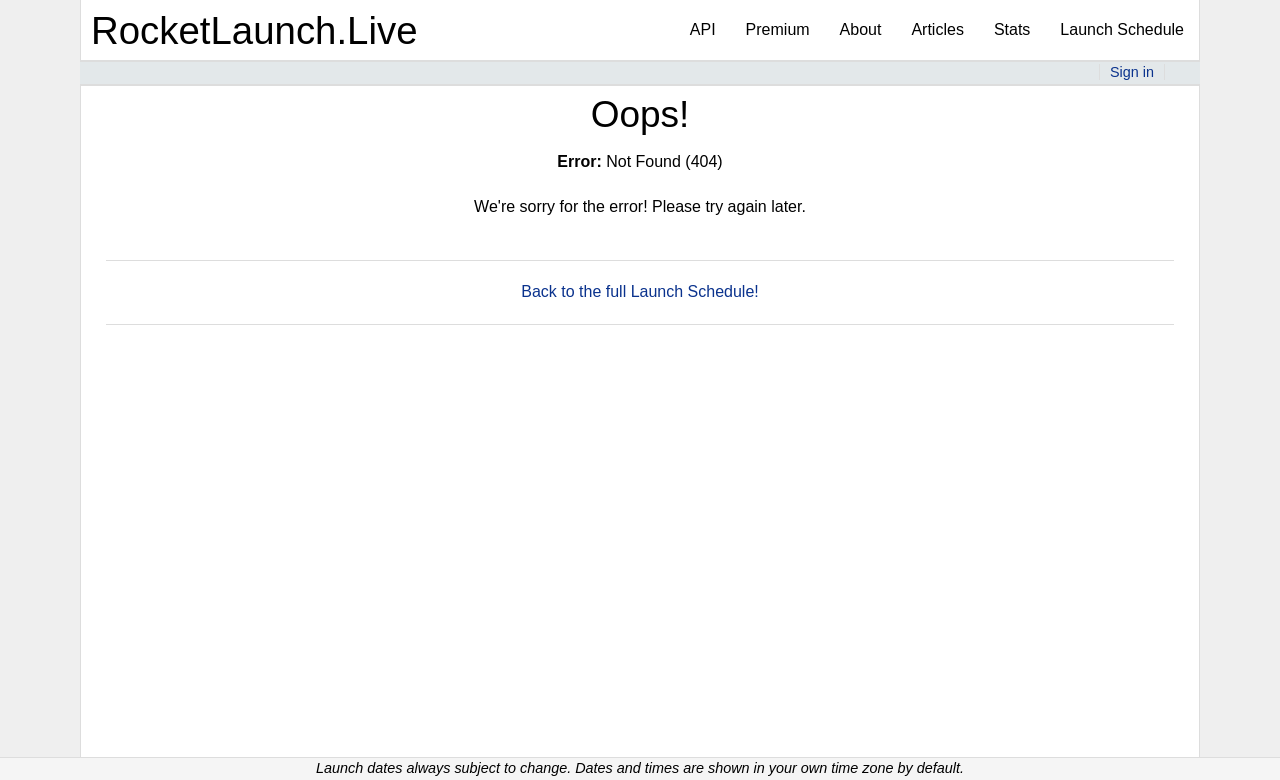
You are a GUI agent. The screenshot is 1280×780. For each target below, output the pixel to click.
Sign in (1132, 72)
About (861, 29)
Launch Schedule (1122, 29)
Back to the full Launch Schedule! (640, 291)
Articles (937, 29)
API (703, 29)
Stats (1012, 29)
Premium (778, 29)
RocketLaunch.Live (254, 30)
